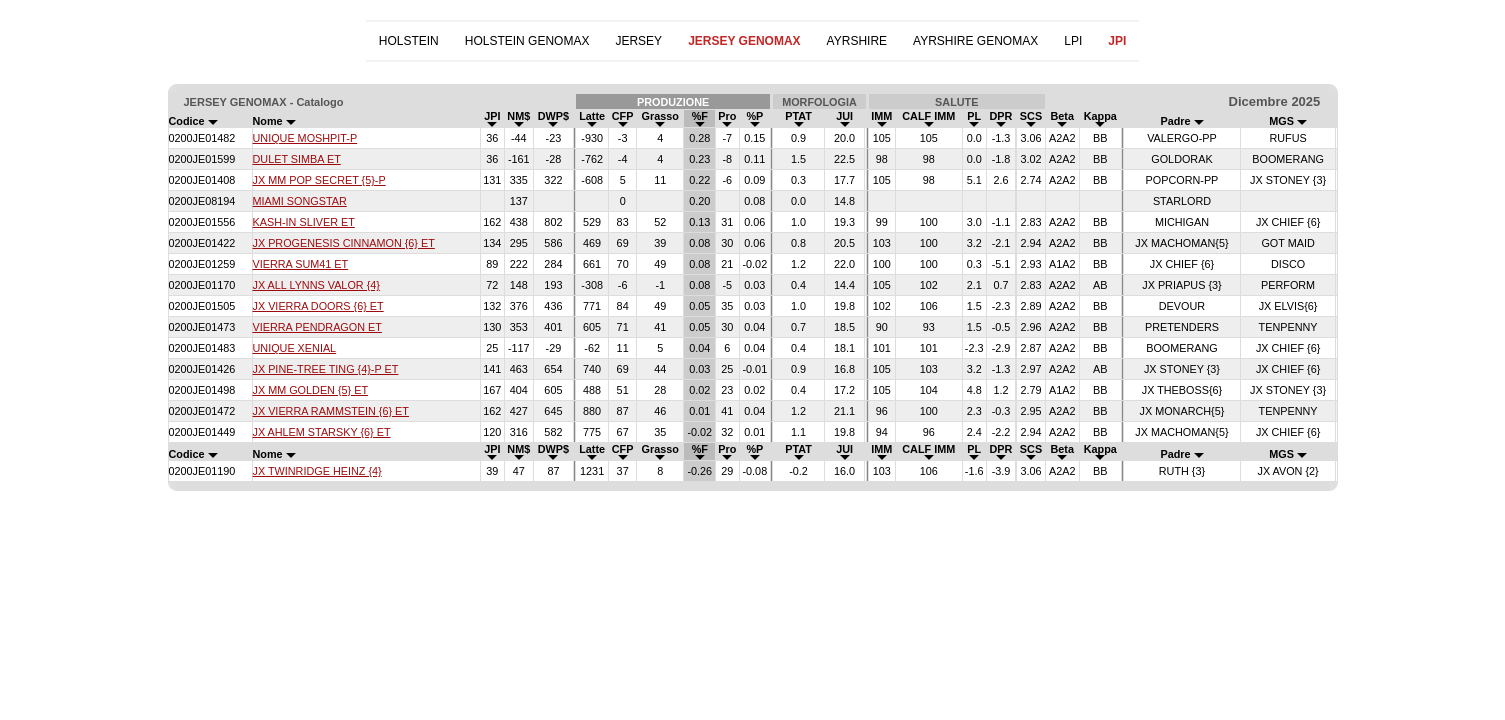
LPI (1073, 41)
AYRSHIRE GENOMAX (975, 41)
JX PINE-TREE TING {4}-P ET (326, 369)
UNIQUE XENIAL (295, 348)
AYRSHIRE (857, 41)
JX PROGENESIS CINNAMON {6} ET (344, 243)
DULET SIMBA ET (297, 159)
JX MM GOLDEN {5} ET (311, 390)
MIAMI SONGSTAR (300, 201)
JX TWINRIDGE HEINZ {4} (317, 471)
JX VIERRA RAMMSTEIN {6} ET (331, 411)
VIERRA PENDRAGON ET (317, 327)
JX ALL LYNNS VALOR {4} (316, 285)
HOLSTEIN (409, 41)
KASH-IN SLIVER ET (304, 222)
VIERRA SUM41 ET (301, 264)
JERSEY (638, 41)
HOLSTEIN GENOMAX (527, 41)
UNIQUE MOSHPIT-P (305, 138)
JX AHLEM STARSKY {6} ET (322, 432)
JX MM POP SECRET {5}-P (319, 180)
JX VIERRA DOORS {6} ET (318, 306)
